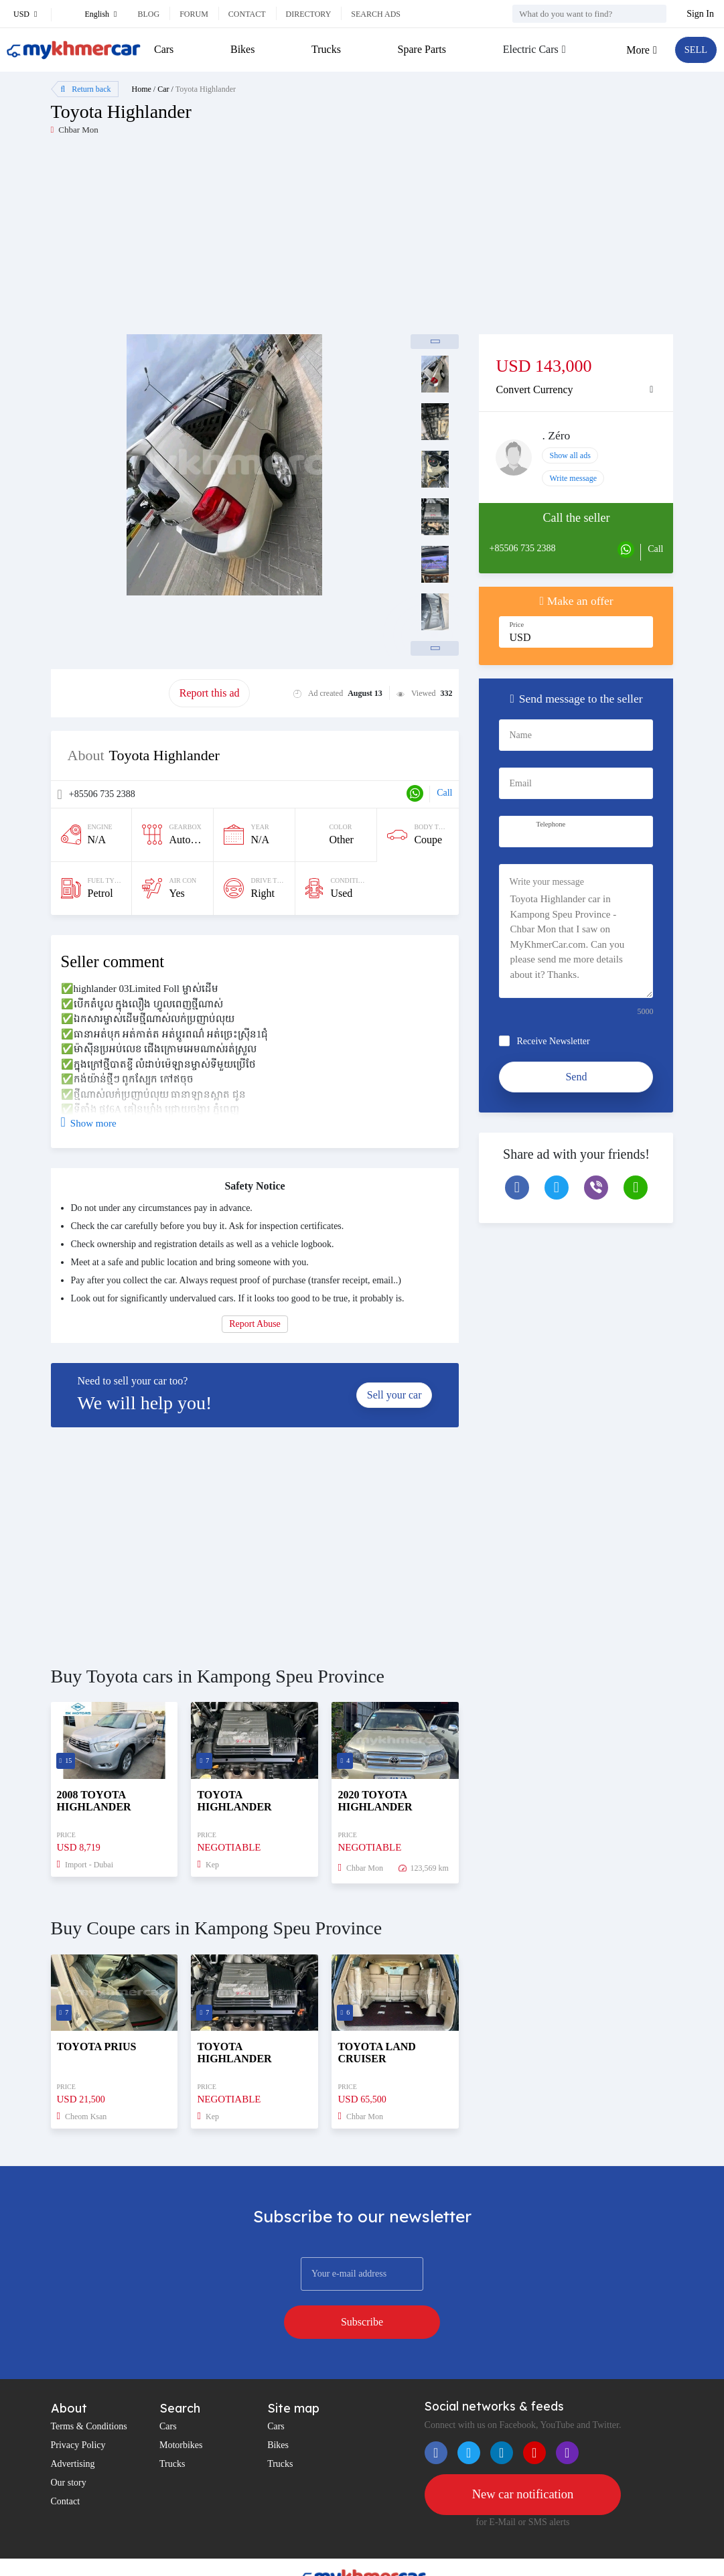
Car (163, 89)
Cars (163, 49)
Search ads (376, 14)
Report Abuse (255, 1324)
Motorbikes (181, 2411)
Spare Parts (419, 49)
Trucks (325, 49)
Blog (148, 14)
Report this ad (209, 693)
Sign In (700, 14)
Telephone (550, 824)
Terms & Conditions (89, 2392)
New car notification (522, 2460)
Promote (110, 693)
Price (516, 624)
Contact (247, 14)
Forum (193, 14)
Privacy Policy (78, 2411)
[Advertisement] (206, 240)
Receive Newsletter (552, 1041)
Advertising (73, 2430)
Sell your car (394, 1395)
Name (520, 735)
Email (520, 783)
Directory (309, 14)
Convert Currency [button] (534, 389)
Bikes (242, 49)
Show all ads (569, 455)
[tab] (576, 390)
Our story (68, 2448)
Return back (86, 89)
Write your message (546, 882)
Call (444, 793)
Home (141, 89)
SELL (694, 50)
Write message (573, 478)
